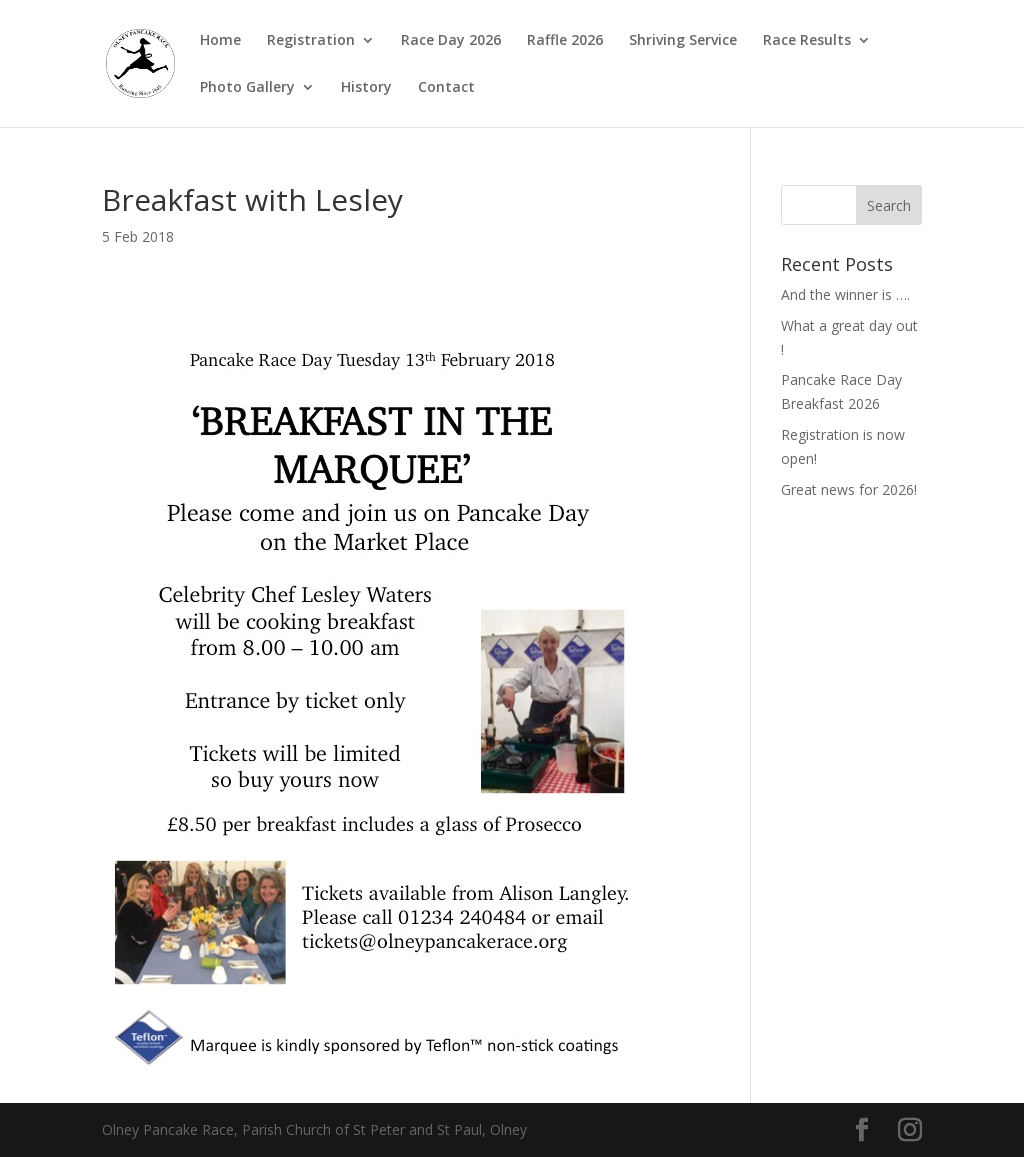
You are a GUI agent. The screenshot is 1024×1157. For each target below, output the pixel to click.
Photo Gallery (247, 88)
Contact (446, 88)
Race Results (807, 41)
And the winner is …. (845, 294)
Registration (311, 41)
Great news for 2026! (849, 489)
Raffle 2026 (565, 41)
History (366, 88)
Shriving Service (683, 41)
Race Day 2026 (451, 41)
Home (220, 41)
